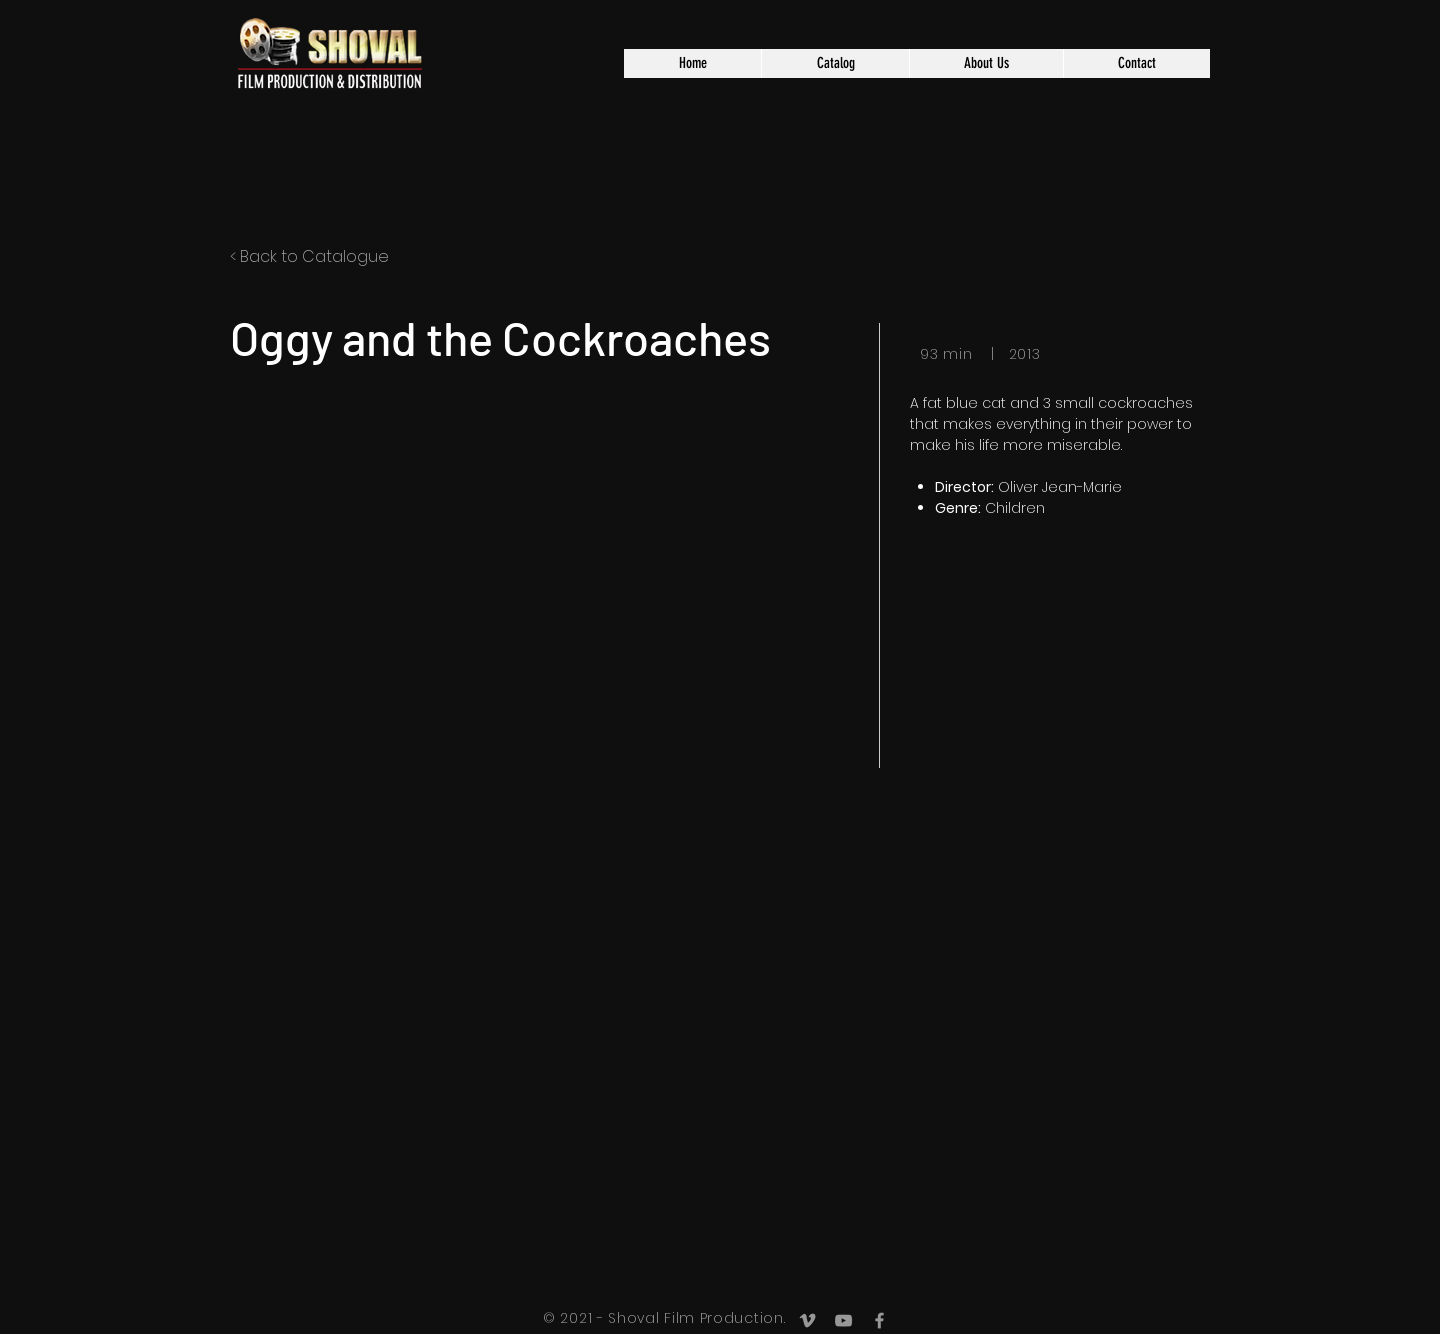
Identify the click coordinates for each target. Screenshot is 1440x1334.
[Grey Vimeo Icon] (807, 1320)
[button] (835, 63)
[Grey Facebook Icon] (879, 1320)
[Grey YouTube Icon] (843, 1320)
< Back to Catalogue (309, 256)
